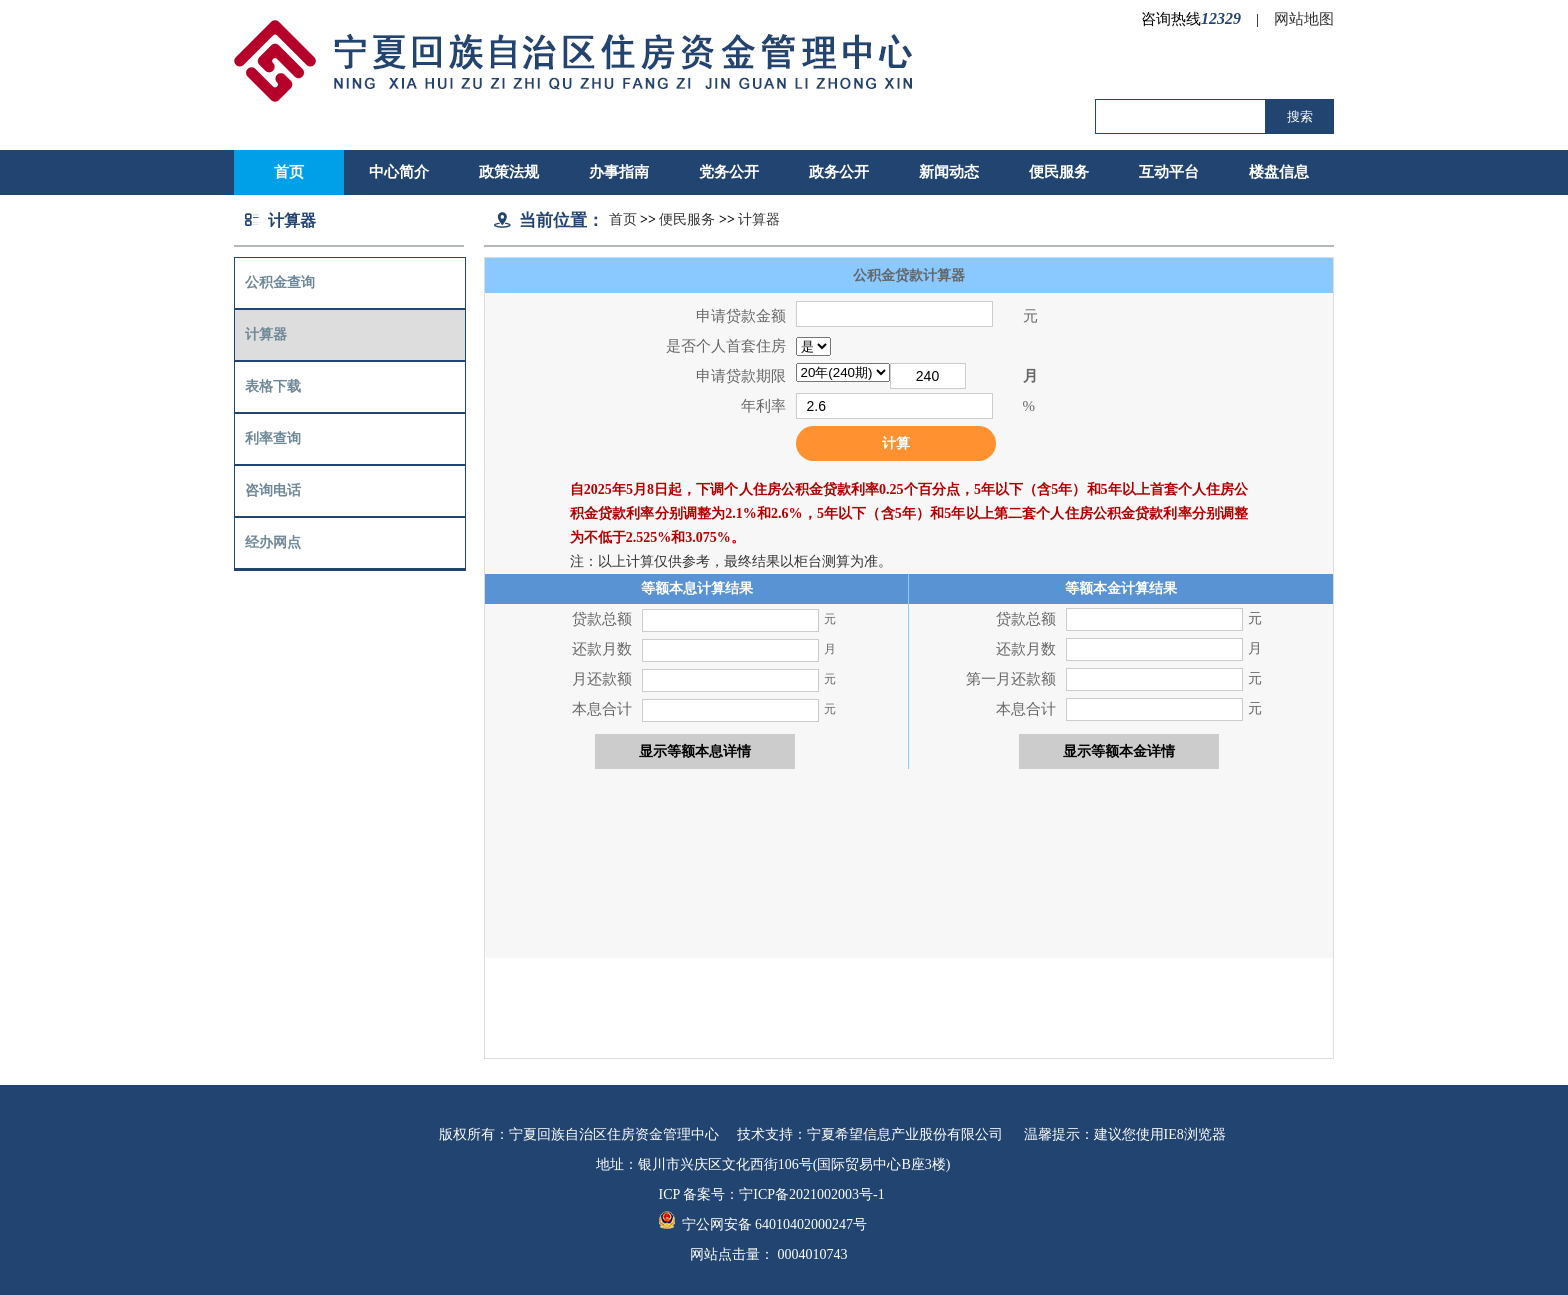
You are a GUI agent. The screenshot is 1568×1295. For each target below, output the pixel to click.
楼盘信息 (1279, 172)
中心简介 (399, 172)
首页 (623, 219)
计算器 (266, 334)
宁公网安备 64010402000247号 (763, 1224)
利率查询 (273, 438)
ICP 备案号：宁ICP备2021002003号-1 (772, 1194)
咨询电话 (273, 490)
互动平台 (1169, 172)
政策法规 (509, 172)
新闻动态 (949, 172)
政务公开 (839, 172)
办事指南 (619, 172)
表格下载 (273, 386)
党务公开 (729, 172)
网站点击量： (769, 1254)
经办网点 (273, 542)
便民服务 (1059, 172)
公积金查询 (280, 282)
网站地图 (1304, 19)
